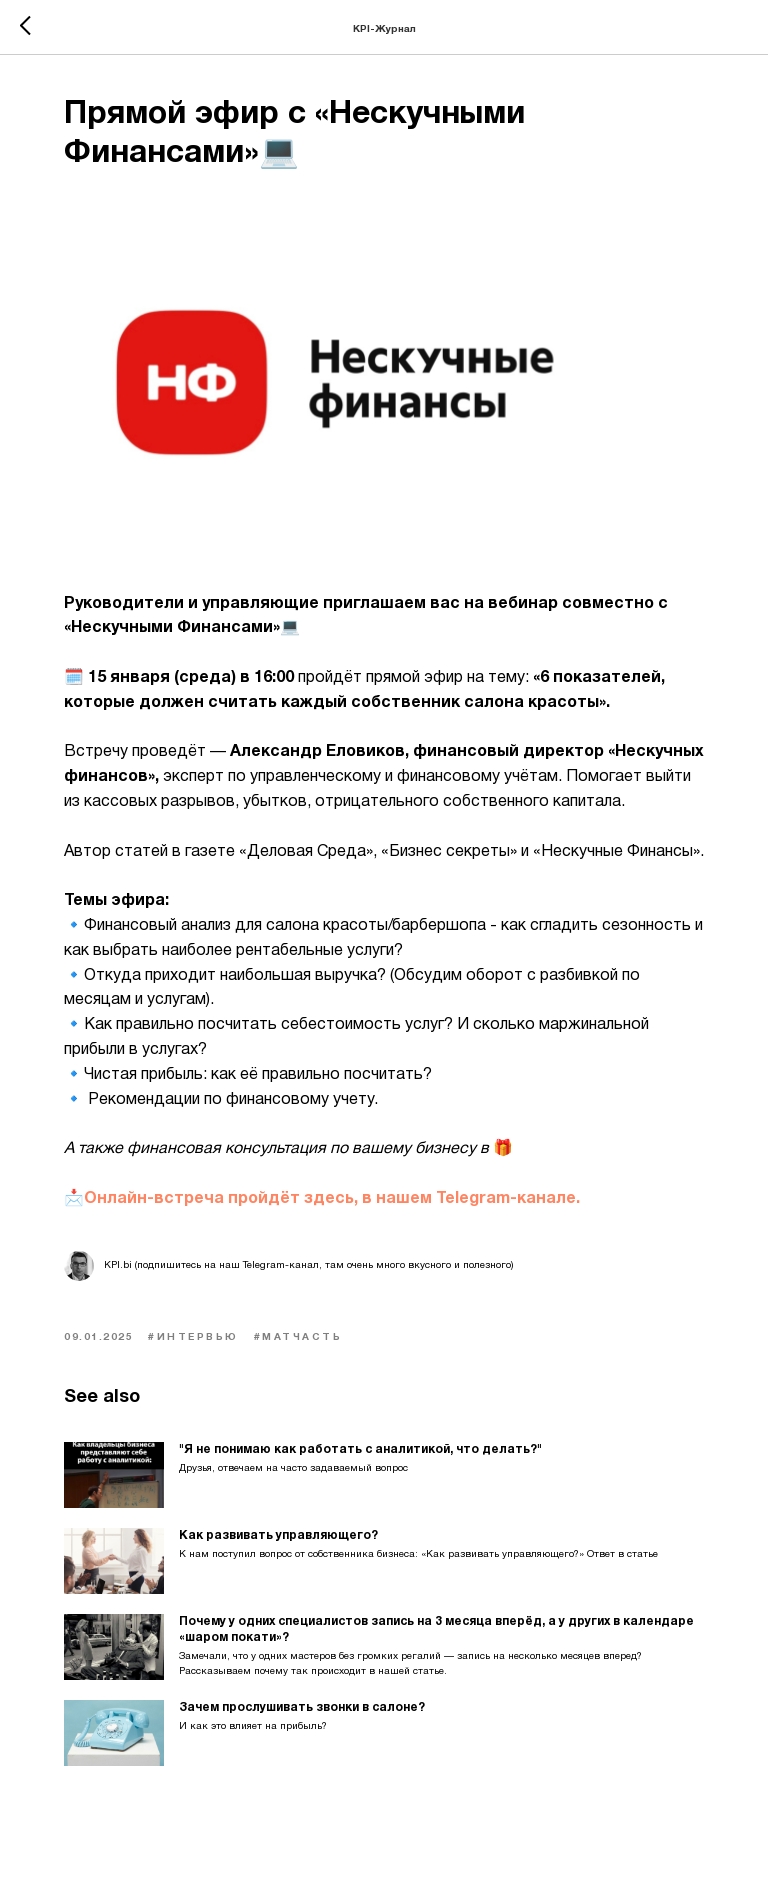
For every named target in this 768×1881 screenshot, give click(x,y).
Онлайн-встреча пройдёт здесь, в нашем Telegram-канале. (332, 1199)
